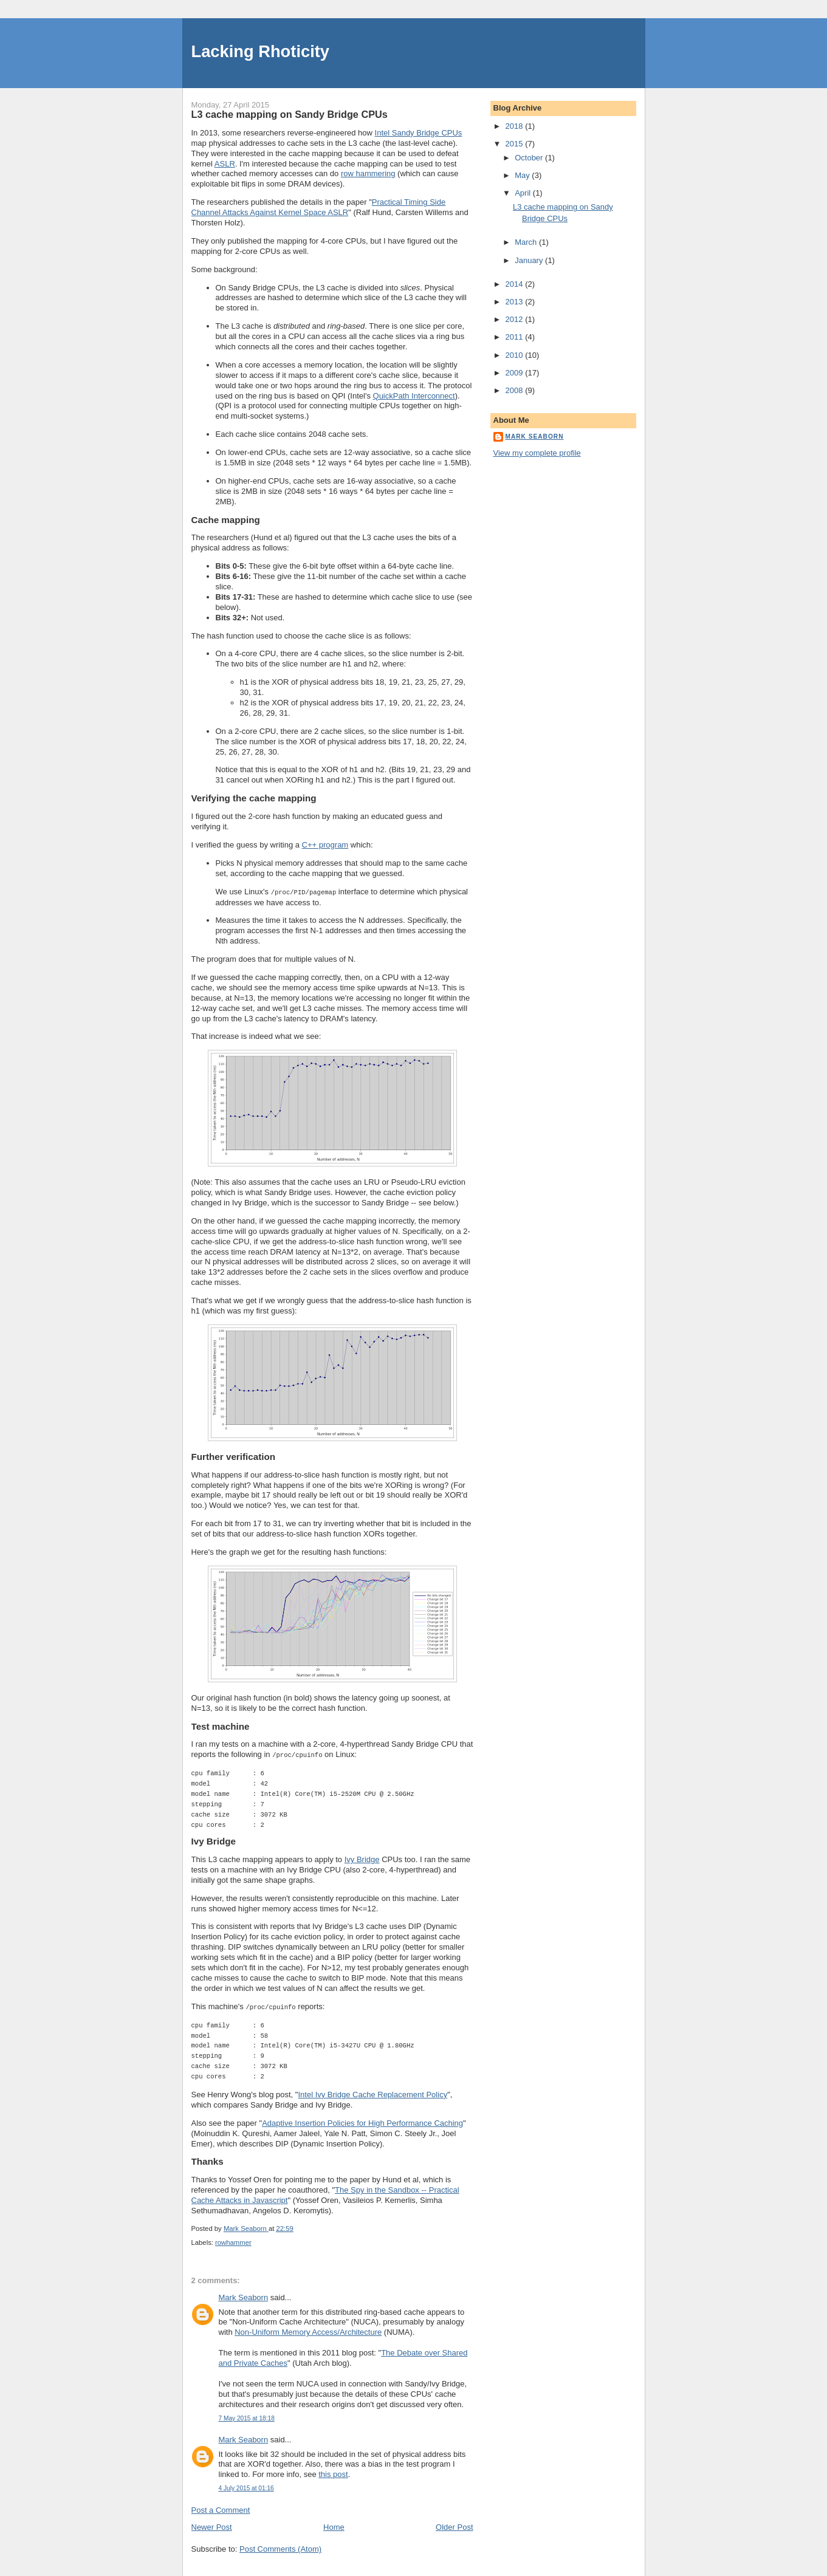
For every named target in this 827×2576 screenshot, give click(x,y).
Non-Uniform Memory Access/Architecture (308, 2330)
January (530, 260)
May (523, 175)
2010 (516, 355)
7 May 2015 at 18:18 (247, 2416)
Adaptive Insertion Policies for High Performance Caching (362, 2121)
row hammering (368, 173)
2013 (516, 301)
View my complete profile (537, 452)
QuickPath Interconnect (414, 395)
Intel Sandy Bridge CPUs (418, 132)
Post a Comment (220, 2508)
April (524, 192)
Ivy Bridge (362, 1858)
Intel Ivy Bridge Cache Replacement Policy (372, 2092)
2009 (516, 372)
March (527, 242)
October (530, 157)
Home (334, 2525)
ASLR (224, 163)
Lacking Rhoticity (260, 51)
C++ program (325, 844)
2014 (516, 284)
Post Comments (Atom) (280, 2547)
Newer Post (211, 2525)
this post (333, 2472)
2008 (516, 390)
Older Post (454, 2525)
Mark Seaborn (244, 2295)
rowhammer (233, 2240)
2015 (516, 143)
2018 (516, 126)
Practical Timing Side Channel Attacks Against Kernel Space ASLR (318, 207)
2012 (516, 319)
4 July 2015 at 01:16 (246, 2486)
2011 (516, 336)
